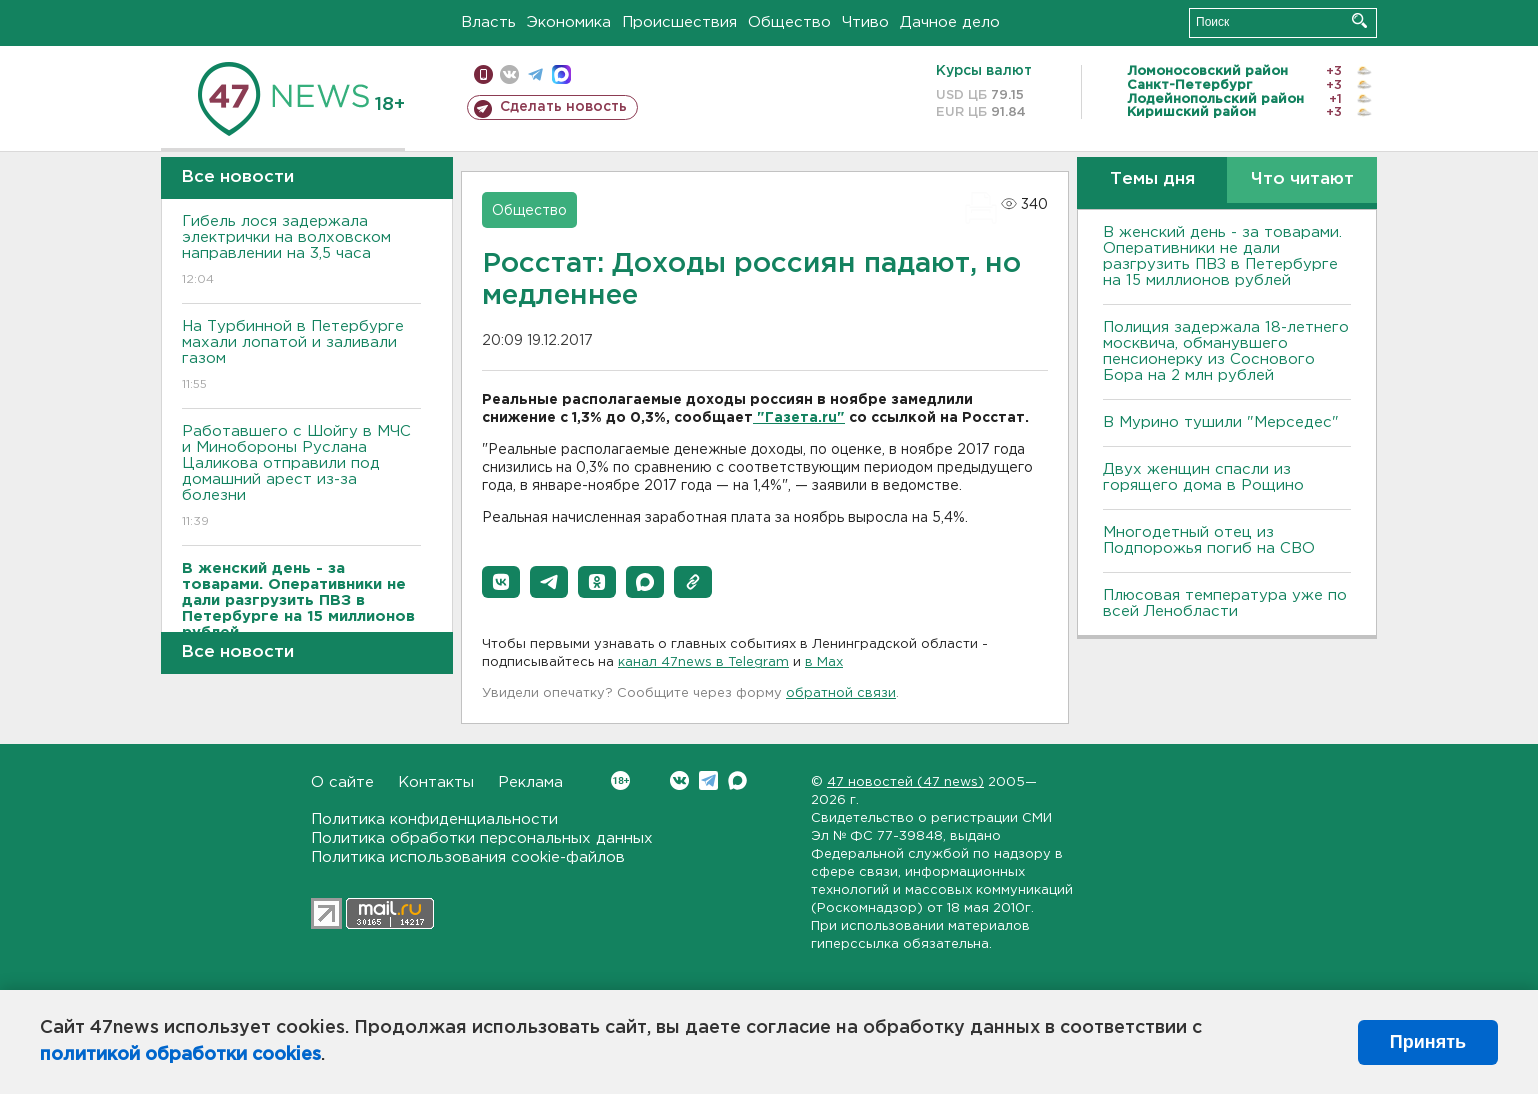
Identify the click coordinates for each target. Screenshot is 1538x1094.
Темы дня (1152, 179)
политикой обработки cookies (180, 1055)
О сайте (342, 782)
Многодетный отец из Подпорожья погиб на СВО (1209, 540)
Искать (1359, 20)
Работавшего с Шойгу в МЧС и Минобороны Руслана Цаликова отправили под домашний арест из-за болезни (301, 477)
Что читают (1302, 179)
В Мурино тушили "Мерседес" (1221, 422)
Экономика (569, 22)
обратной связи (841, 693)
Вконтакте (620, 780)
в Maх (824, 662)
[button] (501, 582)
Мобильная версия (483, 74)
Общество (789, 22)
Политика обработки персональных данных (482, 838)
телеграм (535, 74)
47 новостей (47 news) (905, 782)
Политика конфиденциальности (434, 819)
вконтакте (509, 74)
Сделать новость (563, 107)
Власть (488, 22)
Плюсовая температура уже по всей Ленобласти (1225, 603)
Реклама (530, 782)
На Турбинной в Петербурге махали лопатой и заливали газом (301, 356)
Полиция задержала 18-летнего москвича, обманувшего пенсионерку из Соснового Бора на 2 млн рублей (1226, 351)
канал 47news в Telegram (703, 662)
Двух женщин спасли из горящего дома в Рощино (1203, 477)
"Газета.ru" (799, 418)
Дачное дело (950, 22)
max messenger (561, 74)
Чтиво (865, 22)
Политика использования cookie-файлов (468, 857)
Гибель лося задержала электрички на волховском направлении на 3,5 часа (301, 251)
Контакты (436, 782)
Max (737, 780)
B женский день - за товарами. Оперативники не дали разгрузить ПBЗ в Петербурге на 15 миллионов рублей (1222, 256)
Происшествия (679, 22)
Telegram (708, 780)
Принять (1428, 1042)
